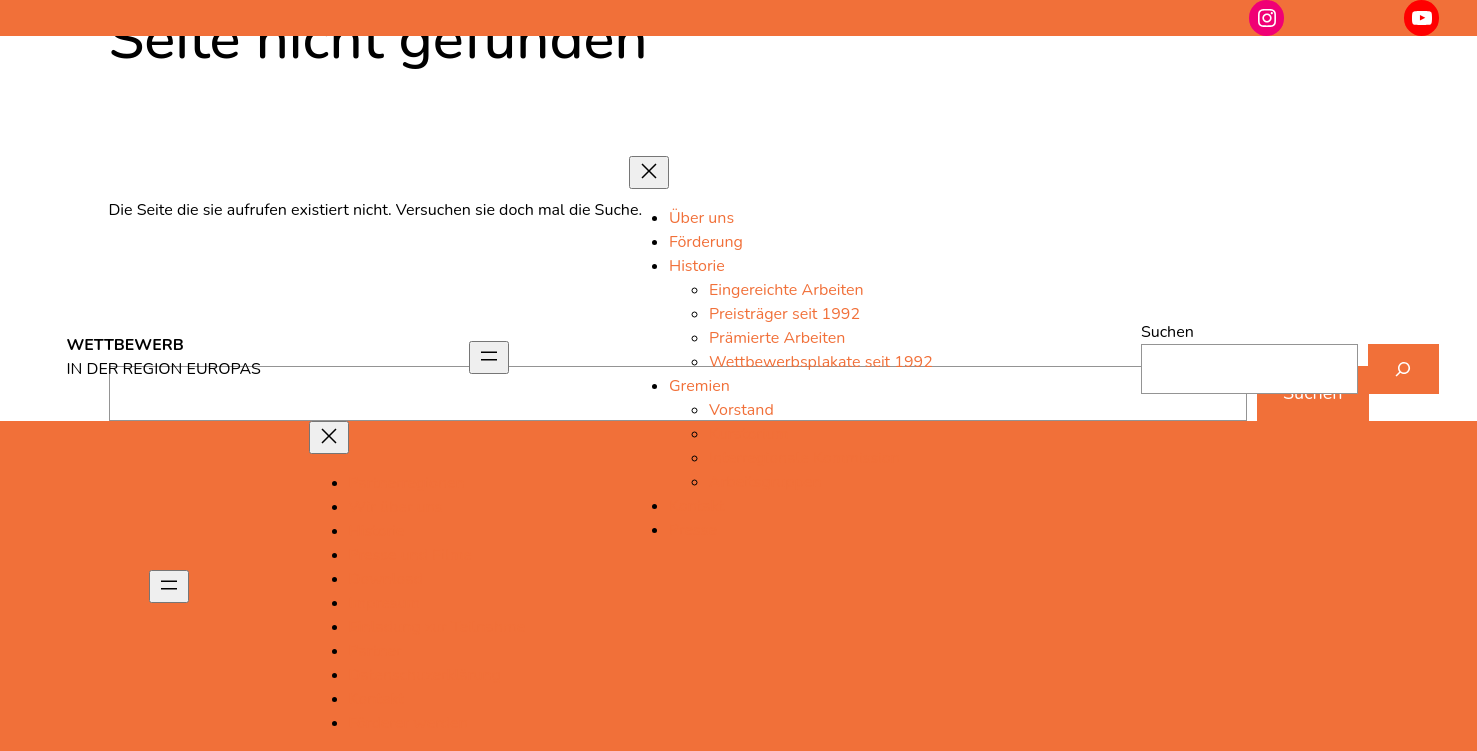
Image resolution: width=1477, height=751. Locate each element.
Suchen (1167, 332)
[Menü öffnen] (489, 357)
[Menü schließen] (649, 172)
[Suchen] (1403, 368)
